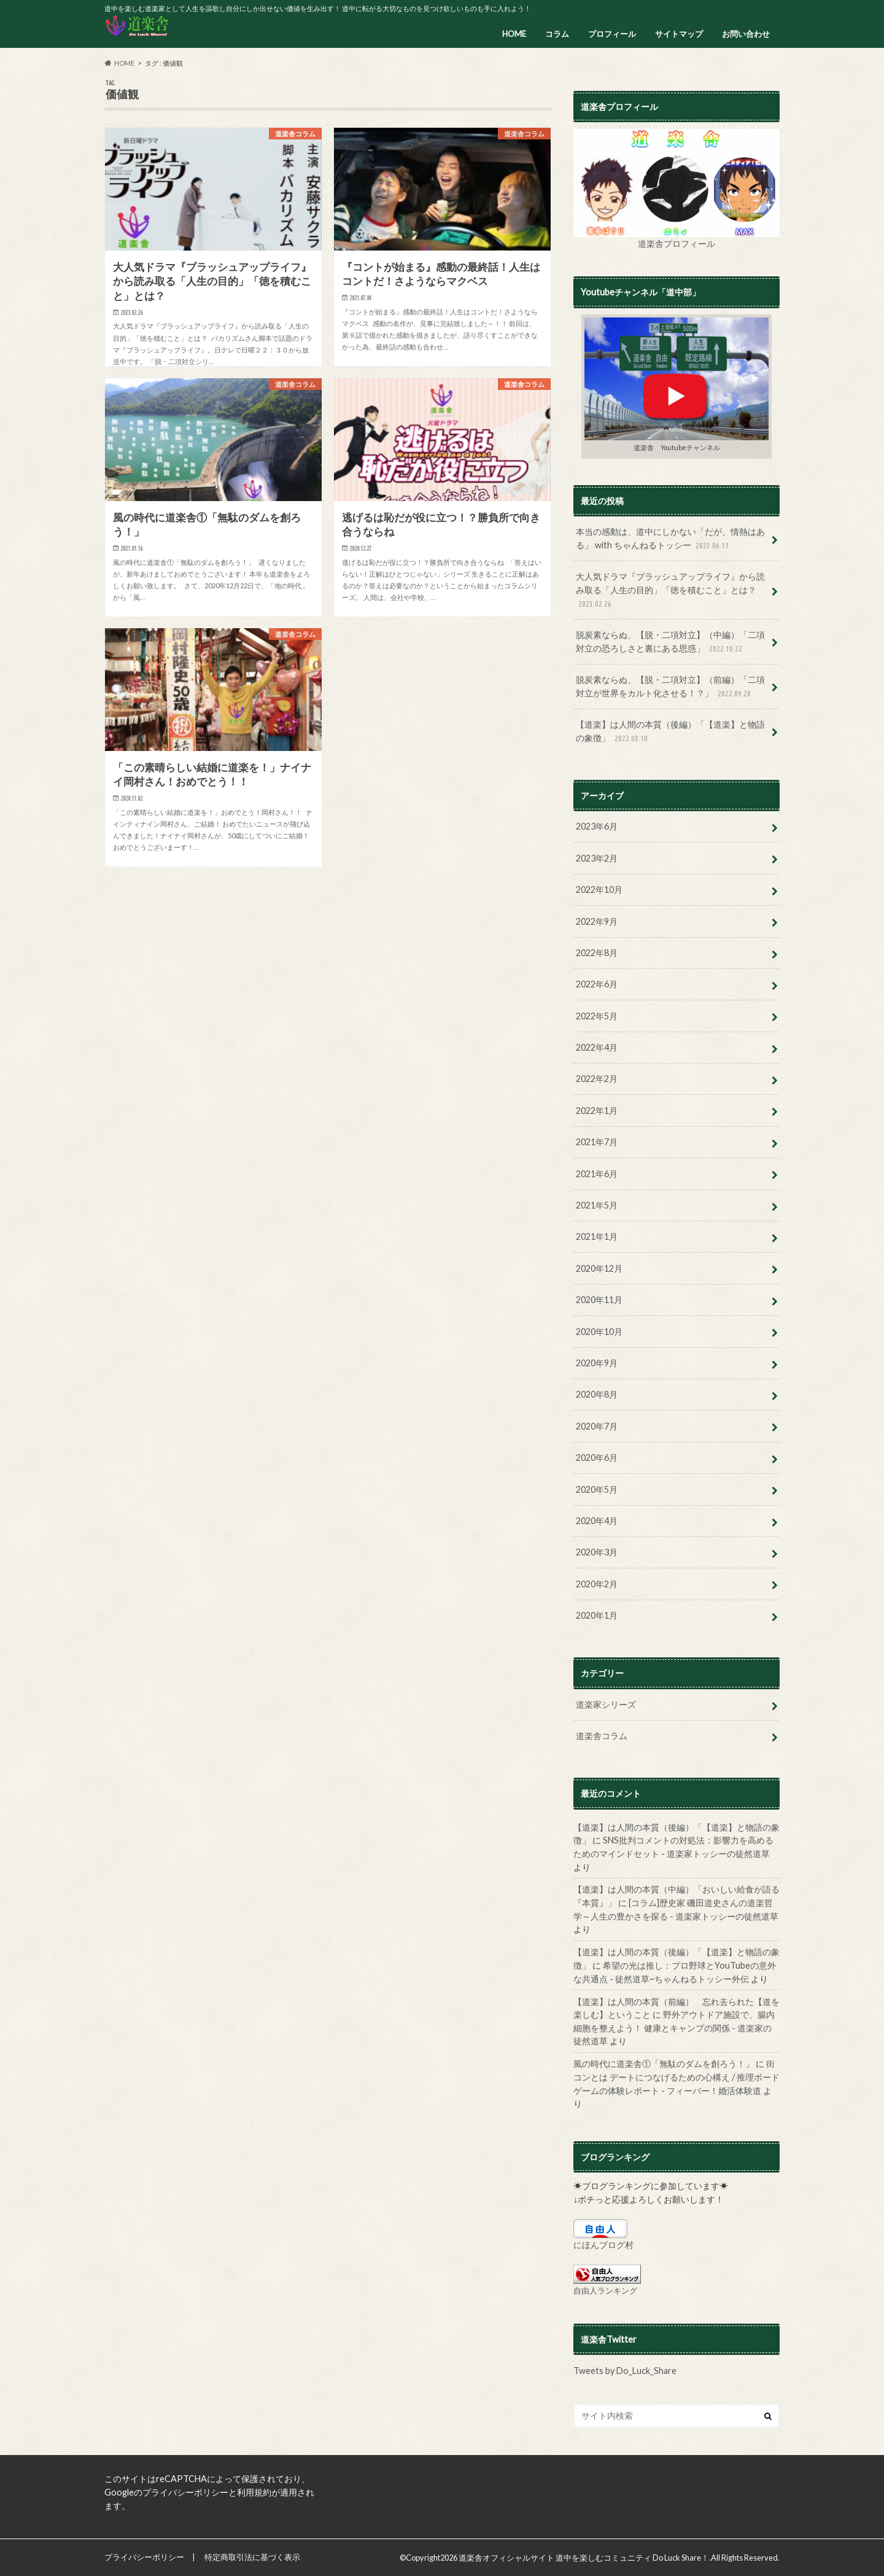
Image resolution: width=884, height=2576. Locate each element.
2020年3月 (597, 1552)
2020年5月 (597, 1489)
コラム (557, 34)
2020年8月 (597, 1394)
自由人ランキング (605, 2290)
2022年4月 (597, 1047)
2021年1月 (597, 1236)
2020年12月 (599, 1268)
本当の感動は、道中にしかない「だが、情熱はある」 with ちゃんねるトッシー (670, 538)
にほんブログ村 (603, 2244)
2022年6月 (597, 984)
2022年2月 (597, 1078)
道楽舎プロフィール (676, 243)
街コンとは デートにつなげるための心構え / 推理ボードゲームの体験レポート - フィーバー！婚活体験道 (676, 2076)
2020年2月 (597, 1584)
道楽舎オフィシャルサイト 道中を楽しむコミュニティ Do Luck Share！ (584, 2557)
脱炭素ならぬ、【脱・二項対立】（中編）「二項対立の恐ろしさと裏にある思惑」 (670, 642)
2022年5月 (597, 1016)
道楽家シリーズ (606, 1704)
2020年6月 (597, 1457)
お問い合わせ (746, 34)
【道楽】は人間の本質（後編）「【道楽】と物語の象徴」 (670, 731)
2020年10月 (599, 1331)
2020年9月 (597, 1363)
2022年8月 (597, 953)
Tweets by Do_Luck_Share (625, 2370)
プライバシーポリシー (144, 2557)
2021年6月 (597, 1174)
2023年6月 (597, 826)
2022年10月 (599, 889)
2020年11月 (599, 1299)
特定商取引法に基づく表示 (252, 2557)
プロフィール (612, 34)
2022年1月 (597, 1110)
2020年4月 (597, 1521)
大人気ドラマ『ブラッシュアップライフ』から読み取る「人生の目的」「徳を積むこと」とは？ (670, 590)
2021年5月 (597, 1205)
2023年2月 (597, 858)
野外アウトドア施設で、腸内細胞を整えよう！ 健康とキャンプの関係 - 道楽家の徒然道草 (674, 2027)
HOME (514, 34)
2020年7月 (597, 1426)
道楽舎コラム (601, 1735)
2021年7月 (597, 1142)
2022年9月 (597, 921)
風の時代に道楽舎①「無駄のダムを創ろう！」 (663, 2063)
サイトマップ (679, 34)
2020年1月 (597, 1615)
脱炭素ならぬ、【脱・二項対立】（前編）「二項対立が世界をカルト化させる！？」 (670, 686)
